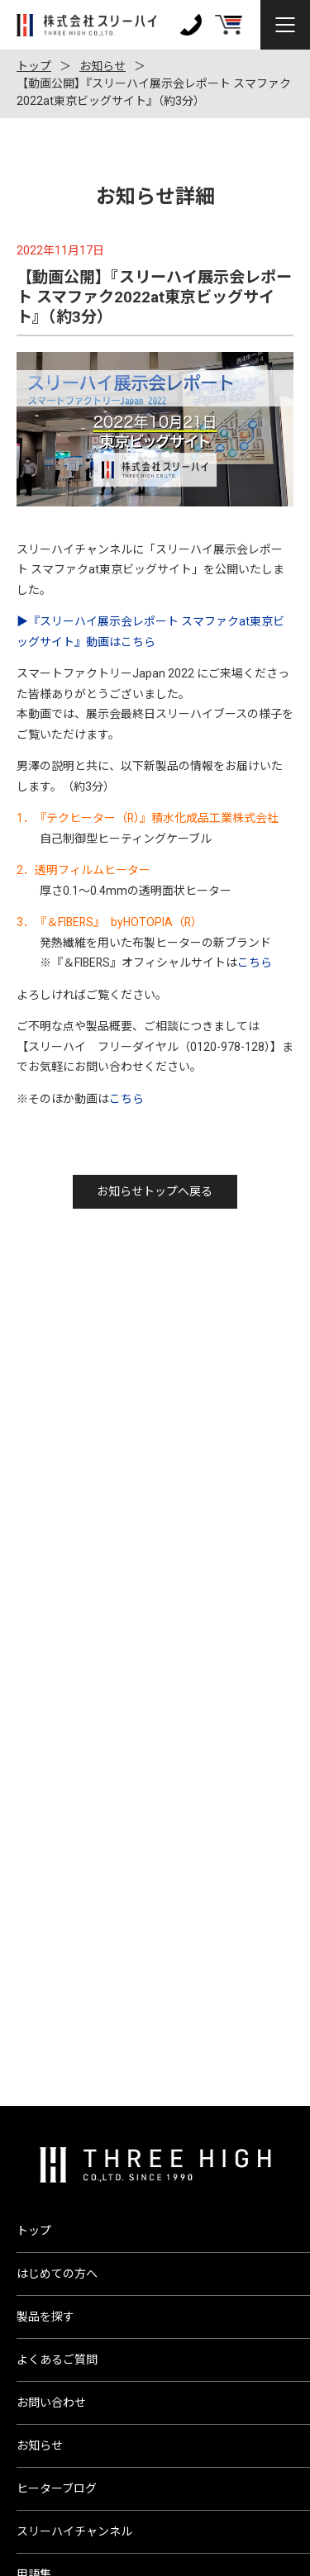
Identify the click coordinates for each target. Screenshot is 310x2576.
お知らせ (102, 66)
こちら (254, 962)
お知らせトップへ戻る (154, 1191)
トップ (34, 66)
